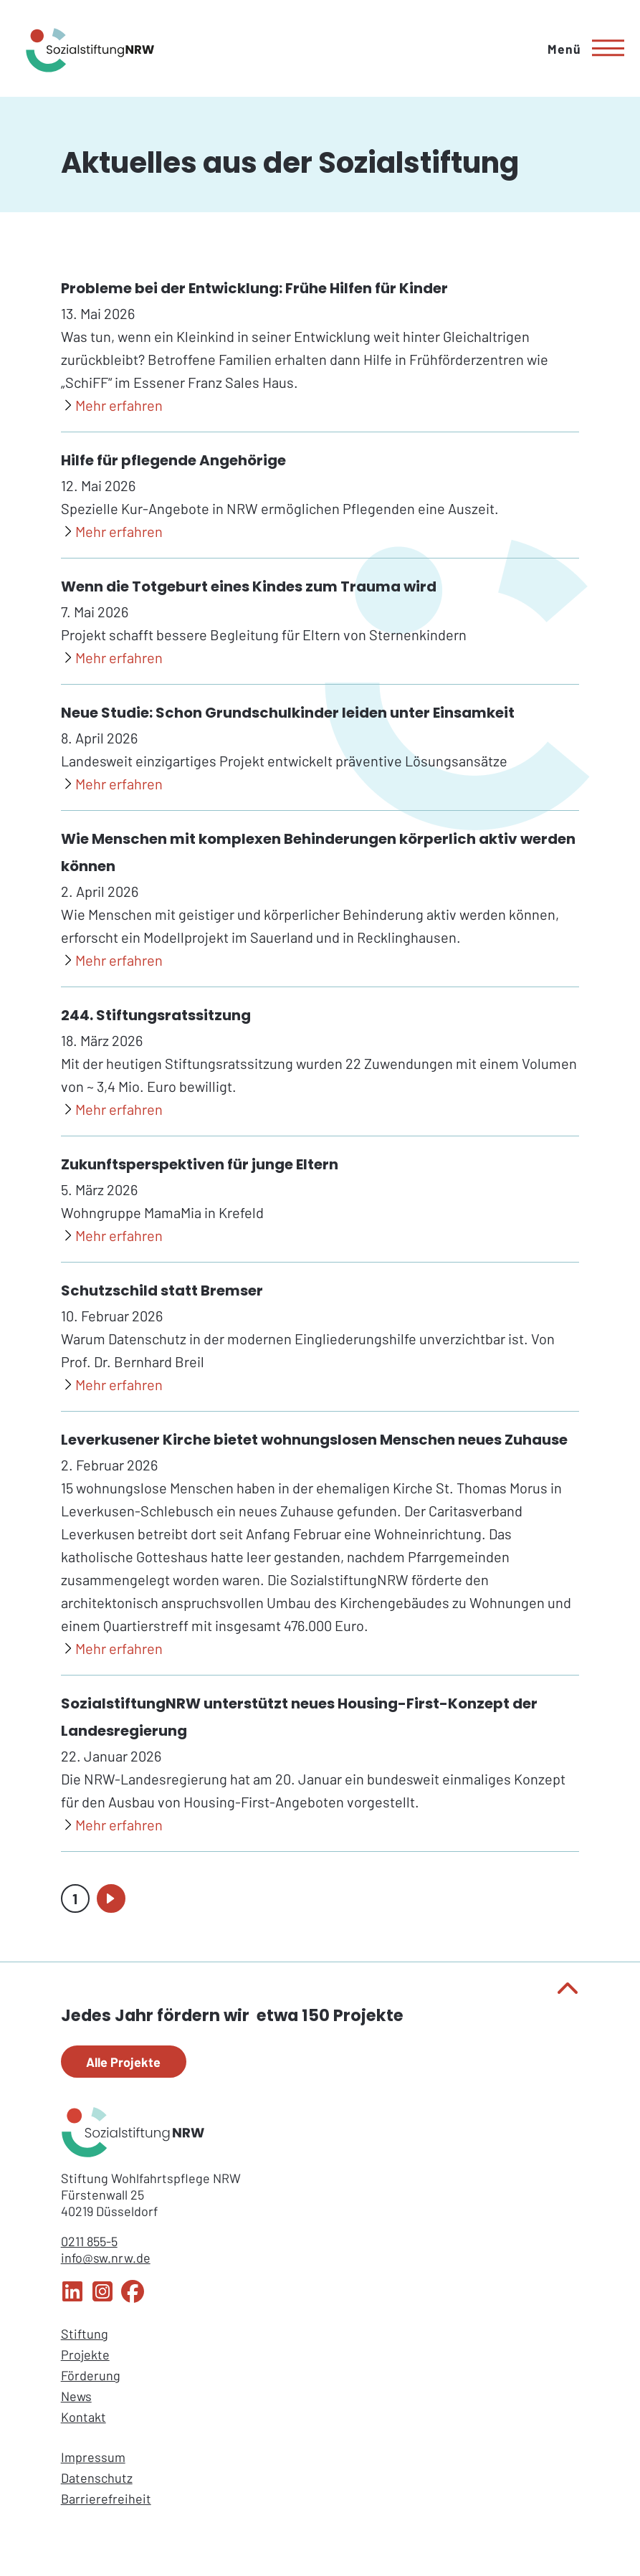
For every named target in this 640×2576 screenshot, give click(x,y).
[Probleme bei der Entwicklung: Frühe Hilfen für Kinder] (112, 405)
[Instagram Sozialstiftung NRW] (102, 2298)
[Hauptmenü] (581, 48)
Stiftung (84, 2334)
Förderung (90, 2375)
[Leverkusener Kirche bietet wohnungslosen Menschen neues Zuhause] (112, 1649)
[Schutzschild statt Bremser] (112, 1385)
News (76, 2396)
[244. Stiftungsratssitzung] (112, 1109)
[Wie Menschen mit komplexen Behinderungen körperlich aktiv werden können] (112, 960)
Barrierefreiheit (106, 2498)
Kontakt (83, 2417)
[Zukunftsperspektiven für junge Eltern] (112, 1236)
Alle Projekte (123, 2062)
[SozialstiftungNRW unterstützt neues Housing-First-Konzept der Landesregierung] (112, 1825)
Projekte (85, 2354)
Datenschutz (97, 2478)
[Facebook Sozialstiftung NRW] (132, 2298)
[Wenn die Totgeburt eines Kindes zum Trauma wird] (112, 658)
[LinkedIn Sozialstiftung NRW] (72, 2298)
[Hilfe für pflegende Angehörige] (112, 532)
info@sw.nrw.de (106, 2258)
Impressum (93, 2457)
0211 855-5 (89, 2241)
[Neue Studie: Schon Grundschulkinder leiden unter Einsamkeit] (112, 784)
